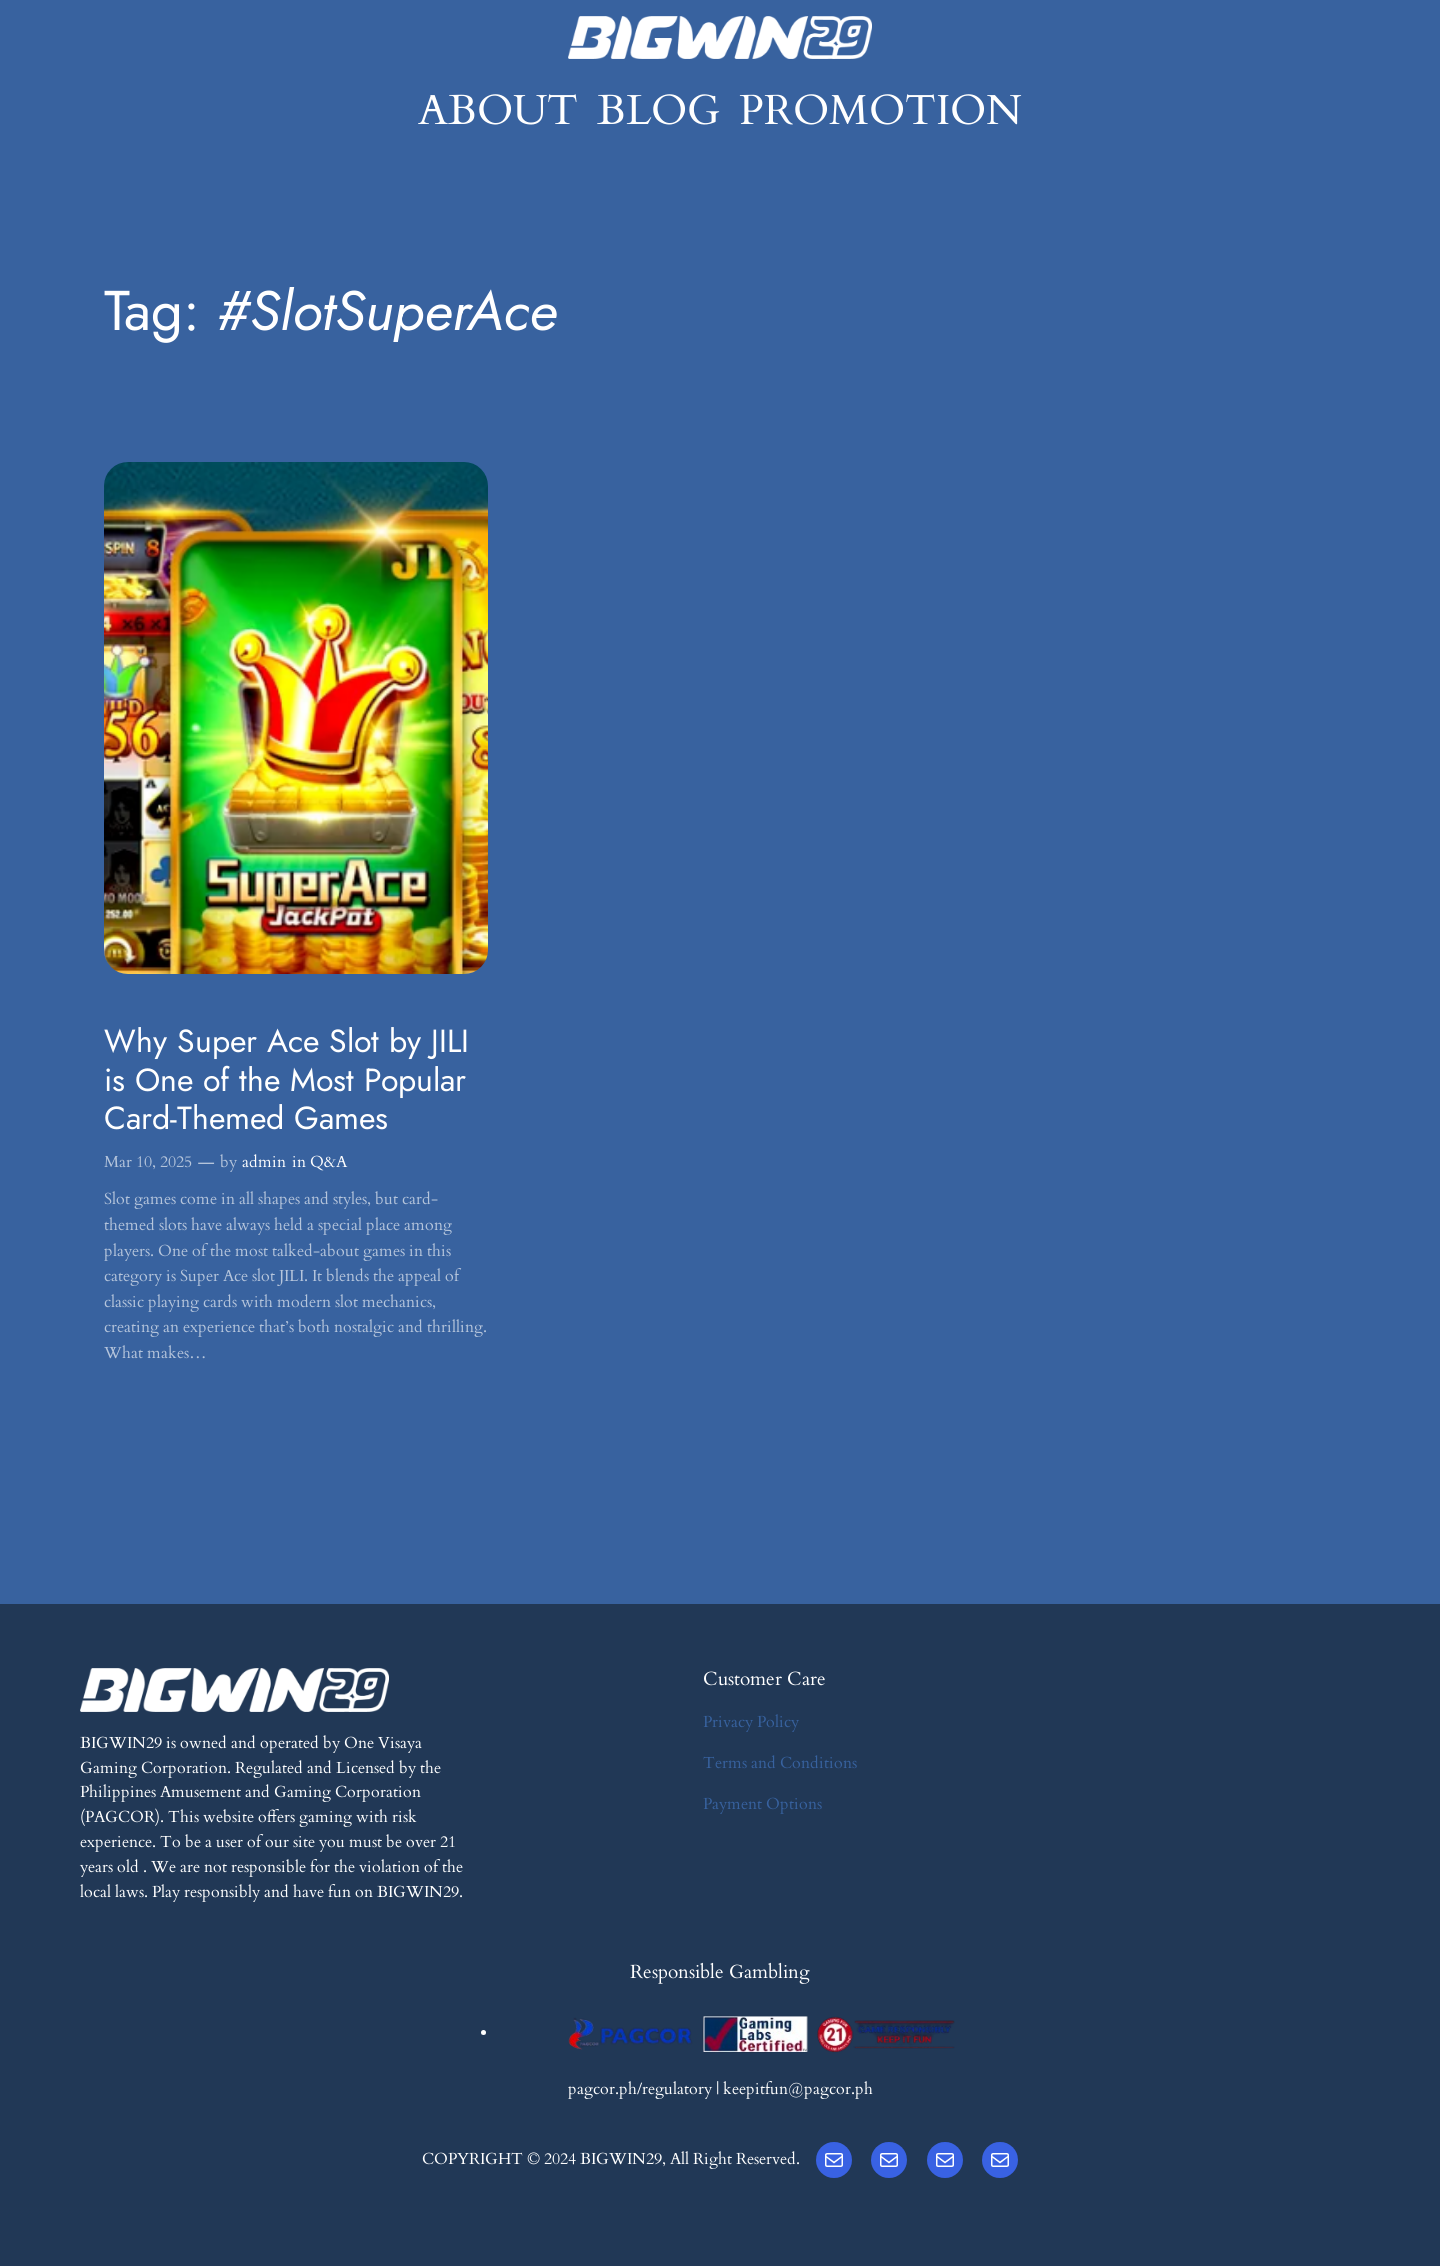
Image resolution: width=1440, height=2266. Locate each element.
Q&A (328, 1162)
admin (264, 1162)
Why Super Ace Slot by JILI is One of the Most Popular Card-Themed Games (286, 1079)
